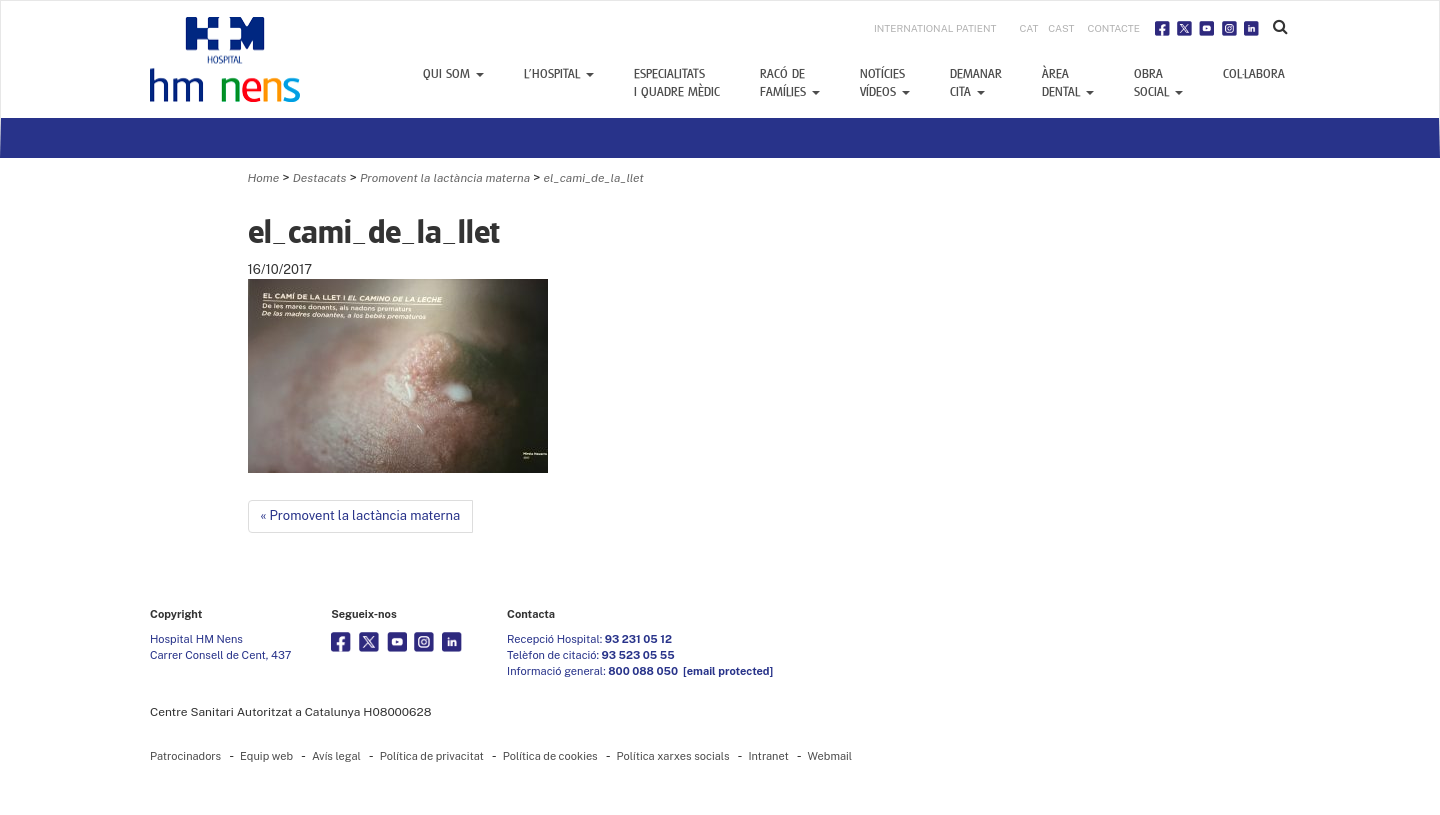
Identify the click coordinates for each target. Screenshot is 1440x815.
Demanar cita (976, 83)
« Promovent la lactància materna (361, 515)
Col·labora (1254, 74)
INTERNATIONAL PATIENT (935, 28)
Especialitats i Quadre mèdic (677, 83)
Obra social (1158, 83)
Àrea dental (1068, 83)
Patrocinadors (185, 756)
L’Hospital (559, 74)
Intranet (768, 756)
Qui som (453, 74)
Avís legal (336, 756)
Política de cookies (550, 756)
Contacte (1114, 28)
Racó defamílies (790, 83)
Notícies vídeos (885, 83)
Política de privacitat (432, 756)
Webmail (830, 756)
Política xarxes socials (673, 756)
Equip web (266, 756)
